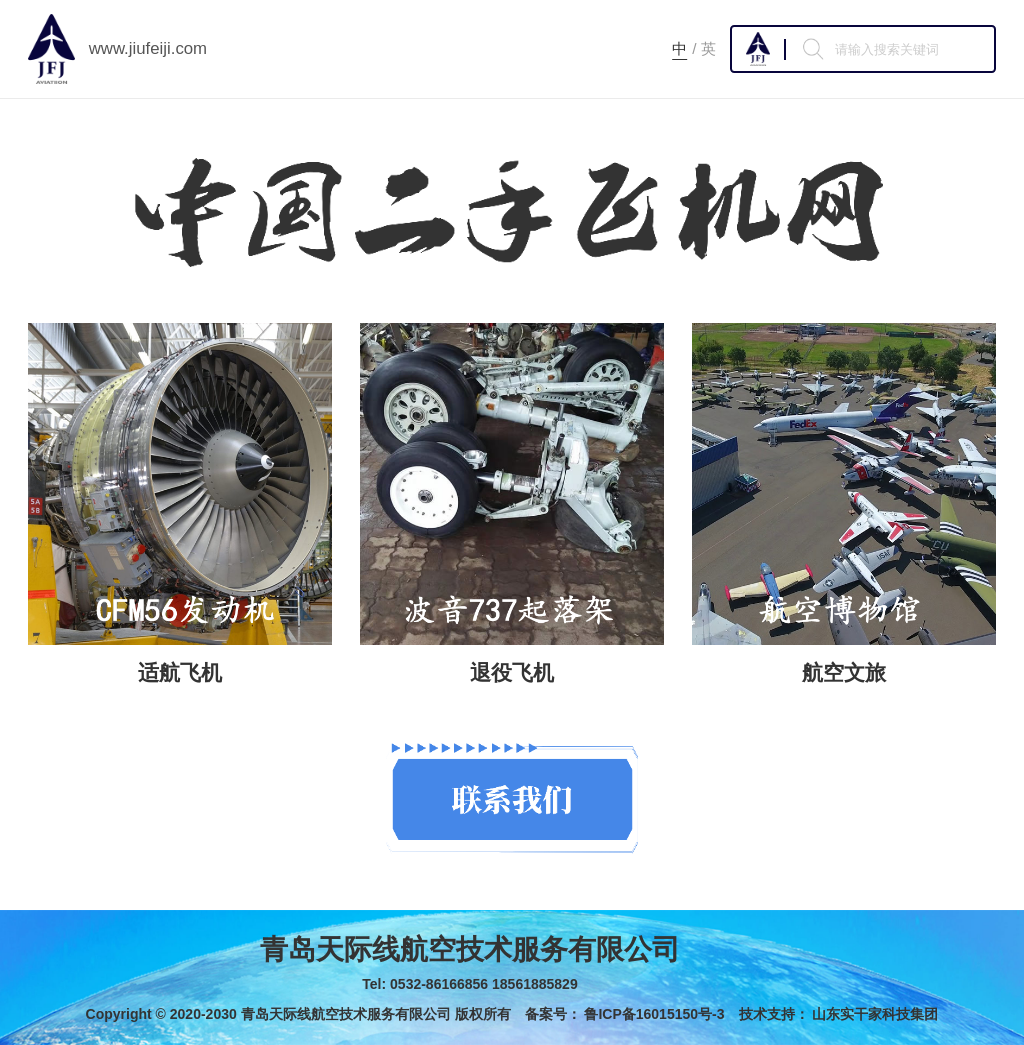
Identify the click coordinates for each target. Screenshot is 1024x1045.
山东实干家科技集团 (875, 1014)
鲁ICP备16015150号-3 (654, 1014)
